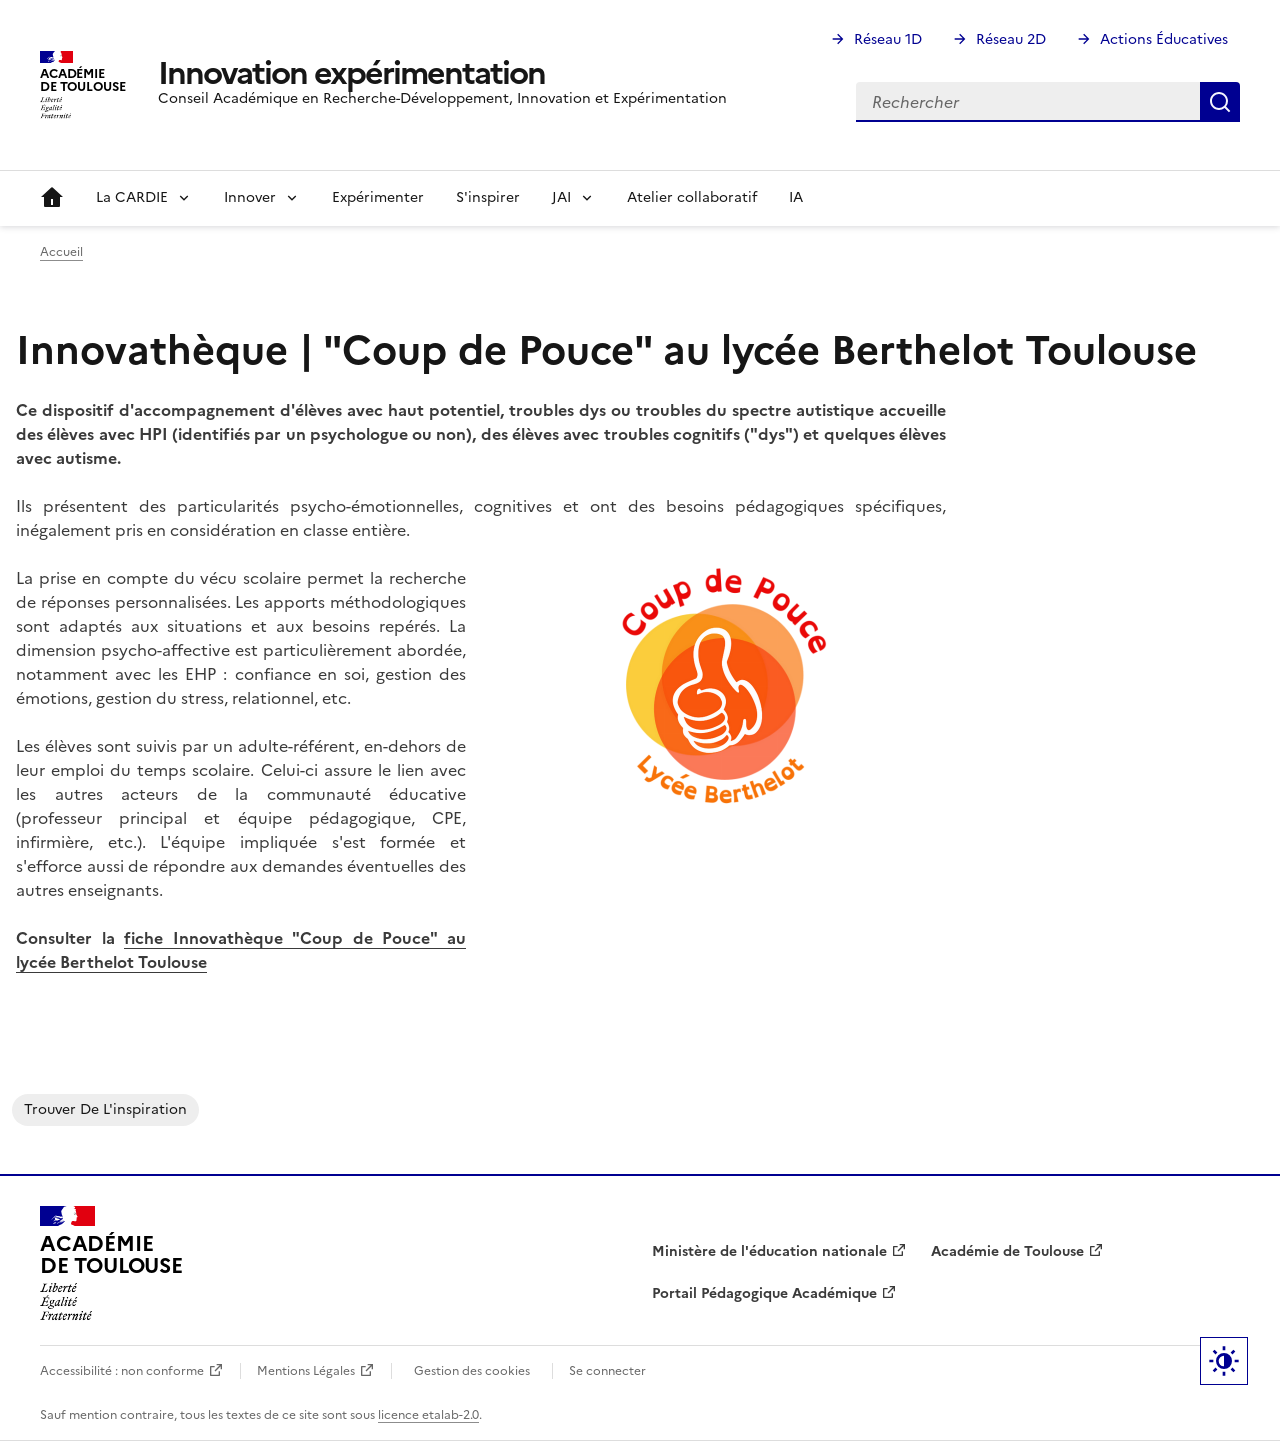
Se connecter (607, 1371)
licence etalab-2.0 (428, 1415)
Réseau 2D (1011, 39)
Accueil (52, 198)
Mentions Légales (306, 1371)
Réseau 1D (888, 39)
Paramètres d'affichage (1224, 1361)
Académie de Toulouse (1007, 1251)
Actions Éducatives (1164, 39)
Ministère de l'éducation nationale (769, 1251)
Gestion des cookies (472, 1371)
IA (796, 197)
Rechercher (1220, 102)
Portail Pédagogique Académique (764, 1293)
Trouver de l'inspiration (105, 1109)
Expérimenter (378, 197)
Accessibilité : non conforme (122, 1371)
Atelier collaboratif (692, 197)
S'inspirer (488, 197)
